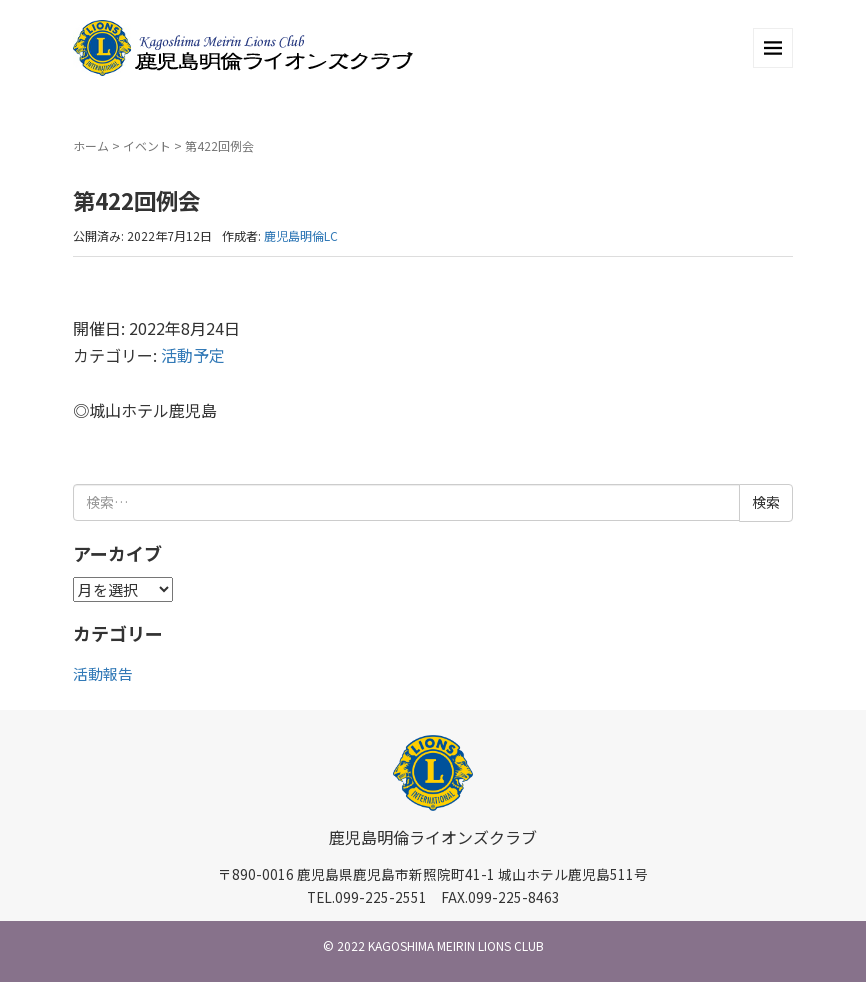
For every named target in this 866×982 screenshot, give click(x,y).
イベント (147, 145)
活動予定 (193, 355)
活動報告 (103, 673)
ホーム (91, 145)
